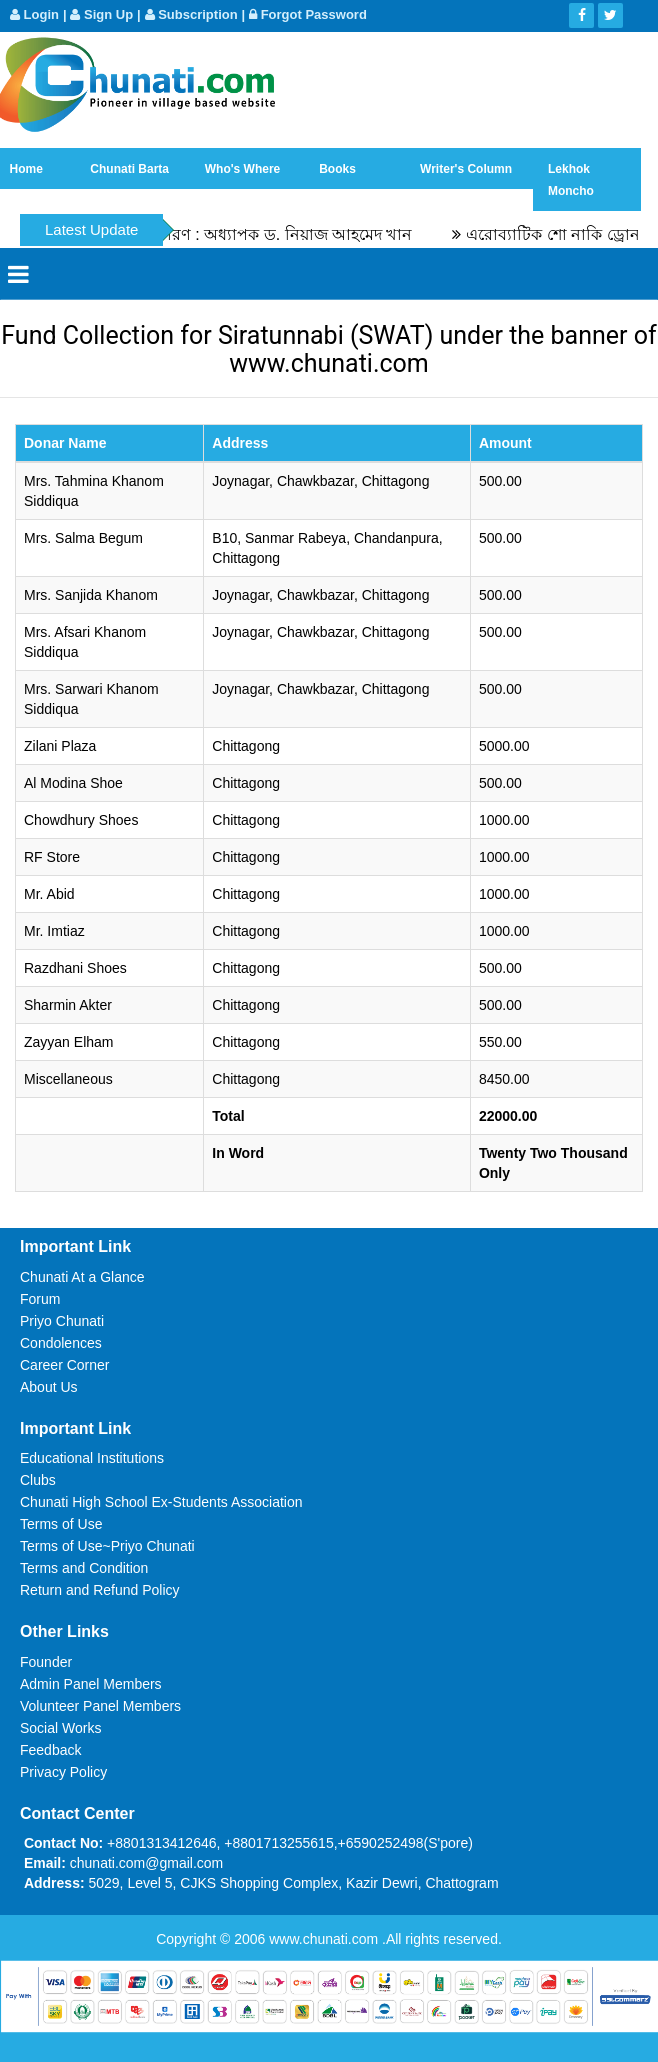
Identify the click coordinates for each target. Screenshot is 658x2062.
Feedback (50, 1750)
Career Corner (64, 1365)
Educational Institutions (92, 1458)
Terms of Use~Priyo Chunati (107, 1546)
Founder (46, 1662)
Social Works (60, 1728)
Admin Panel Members (91, 1684)
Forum (40, 1299)
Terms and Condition (84, 1568)
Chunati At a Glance (82, 1277)
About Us (49, 1387)
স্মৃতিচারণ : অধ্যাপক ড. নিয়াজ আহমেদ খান (282, 234)
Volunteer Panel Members (100, 1706)
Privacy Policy (63, 1772)
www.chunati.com (325, 1939)
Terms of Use (61, 1524)
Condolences (61, 1343)
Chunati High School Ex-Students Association (161, 1502)
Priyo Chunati (62, 1321)
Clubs (38, 1480)
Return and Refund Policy (100, 1590)
